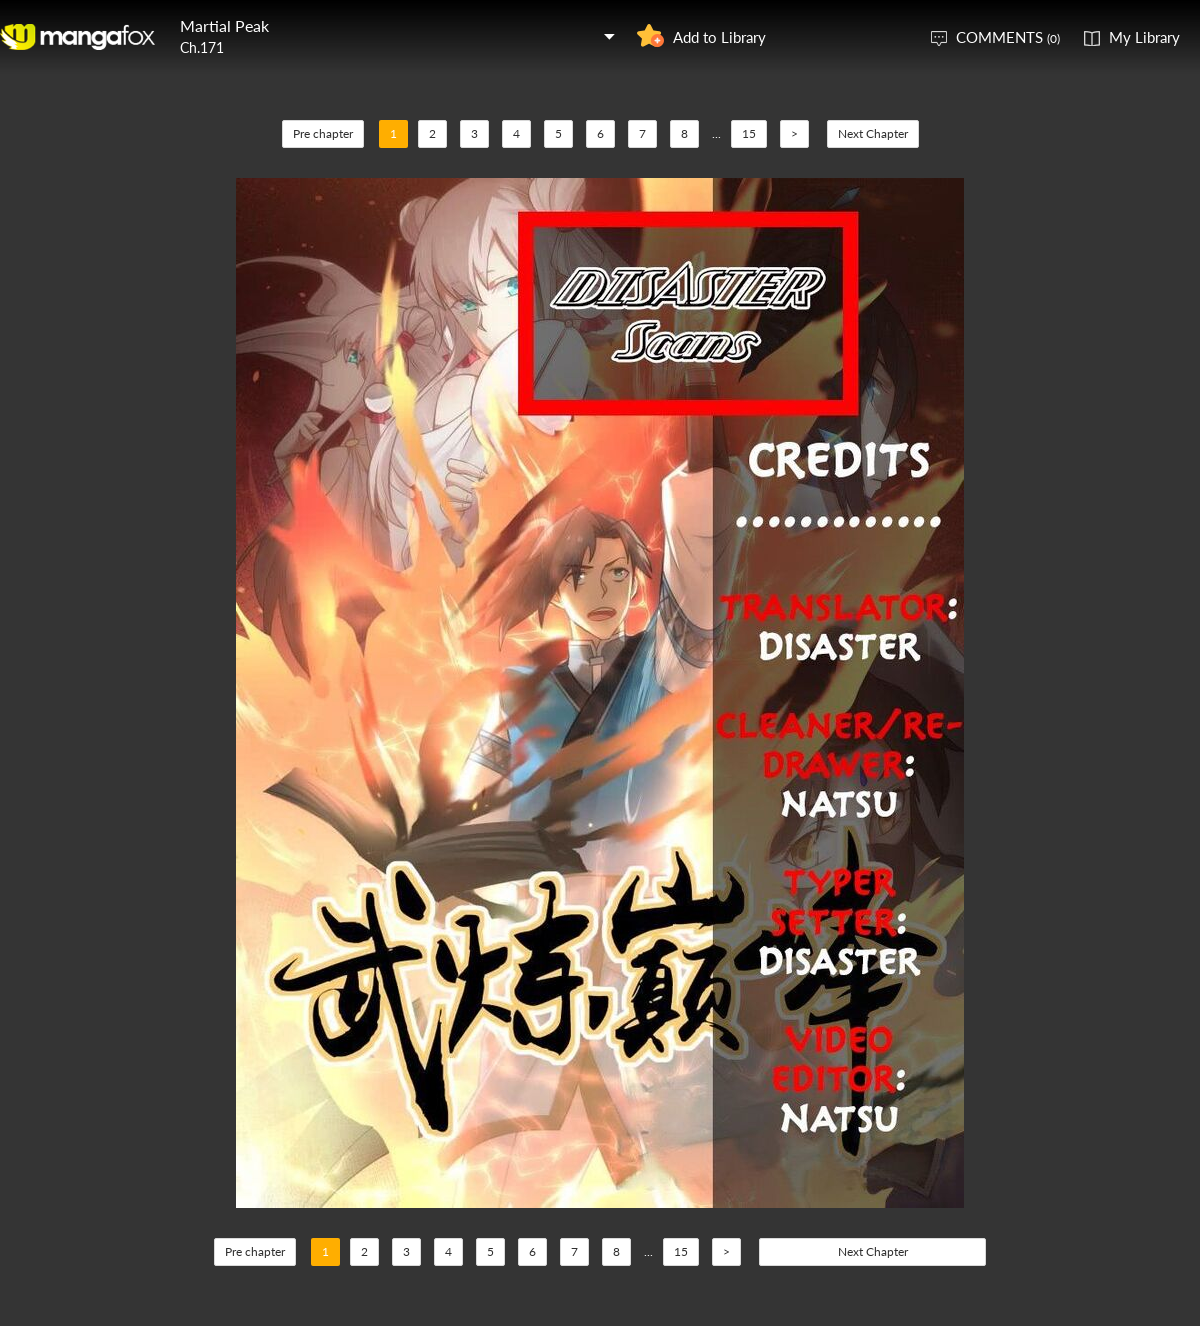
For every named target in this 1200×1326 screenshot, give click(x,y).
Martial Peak (224, 25)
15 (749, 133)
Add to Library (719, 37)
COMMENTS (1008, 37)
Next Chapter (873, 133)
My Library (1144, 37)
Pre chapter (323, 133)
